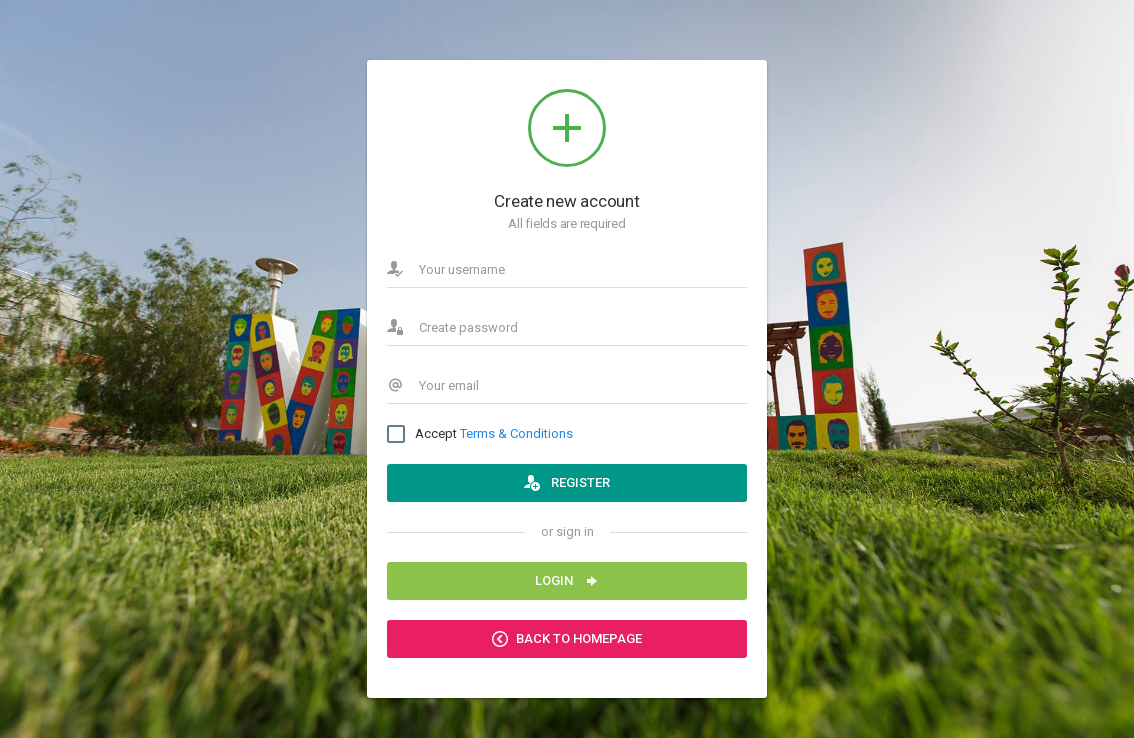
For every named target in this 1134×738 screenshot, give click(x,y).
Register (567, 483)
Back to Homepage (567, 639)
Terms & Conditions (516, 433)
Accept (480, 434)
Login (567, 581)
